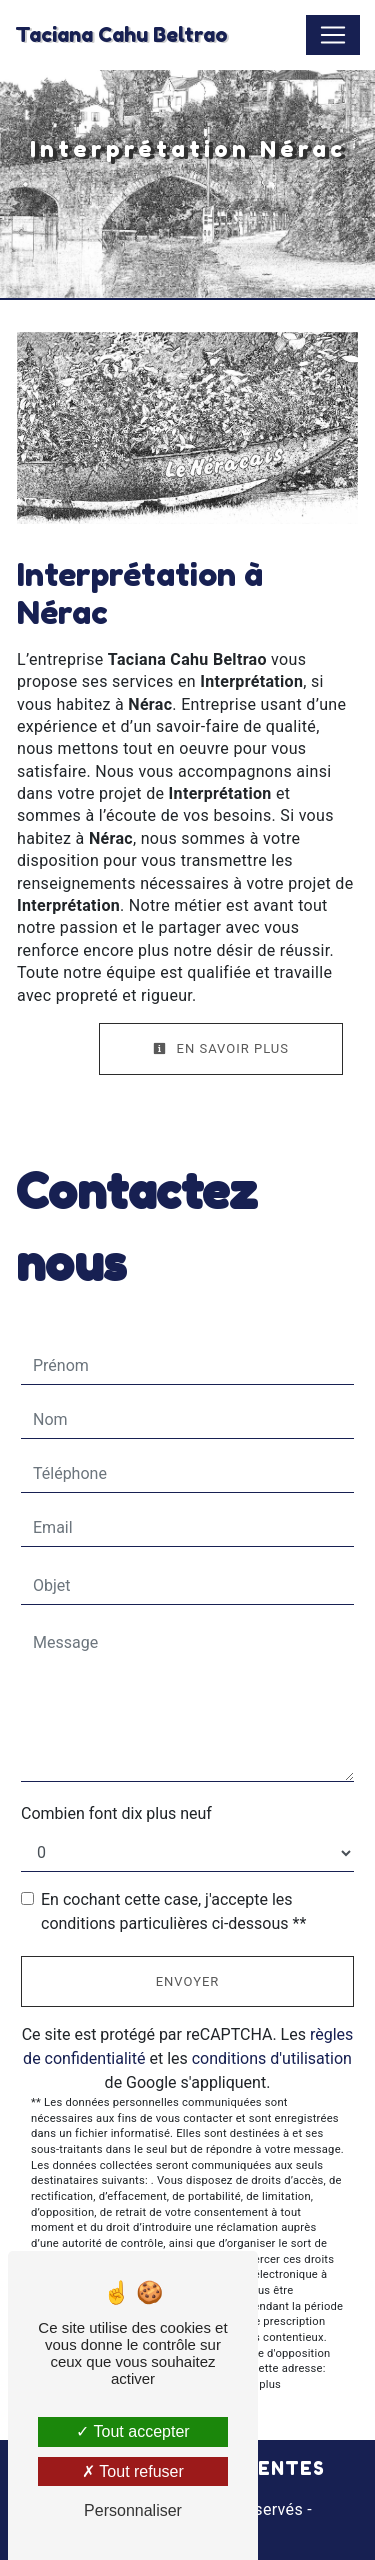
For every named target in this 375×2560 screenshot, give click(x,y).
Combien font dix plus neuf (116, 1813)
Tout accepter (132, 2431)
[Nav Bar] (333, 35)
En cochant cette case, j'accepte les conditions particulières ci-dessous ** (173, 1911)
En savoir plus (221, 1048)
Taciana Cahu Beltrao (121, 35)
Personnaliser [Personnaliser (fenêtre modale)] (133, 2510)
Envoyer (188, 1981)
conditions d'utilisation (272, 2058)
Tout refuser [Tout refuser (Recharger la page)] (133, 2471)
